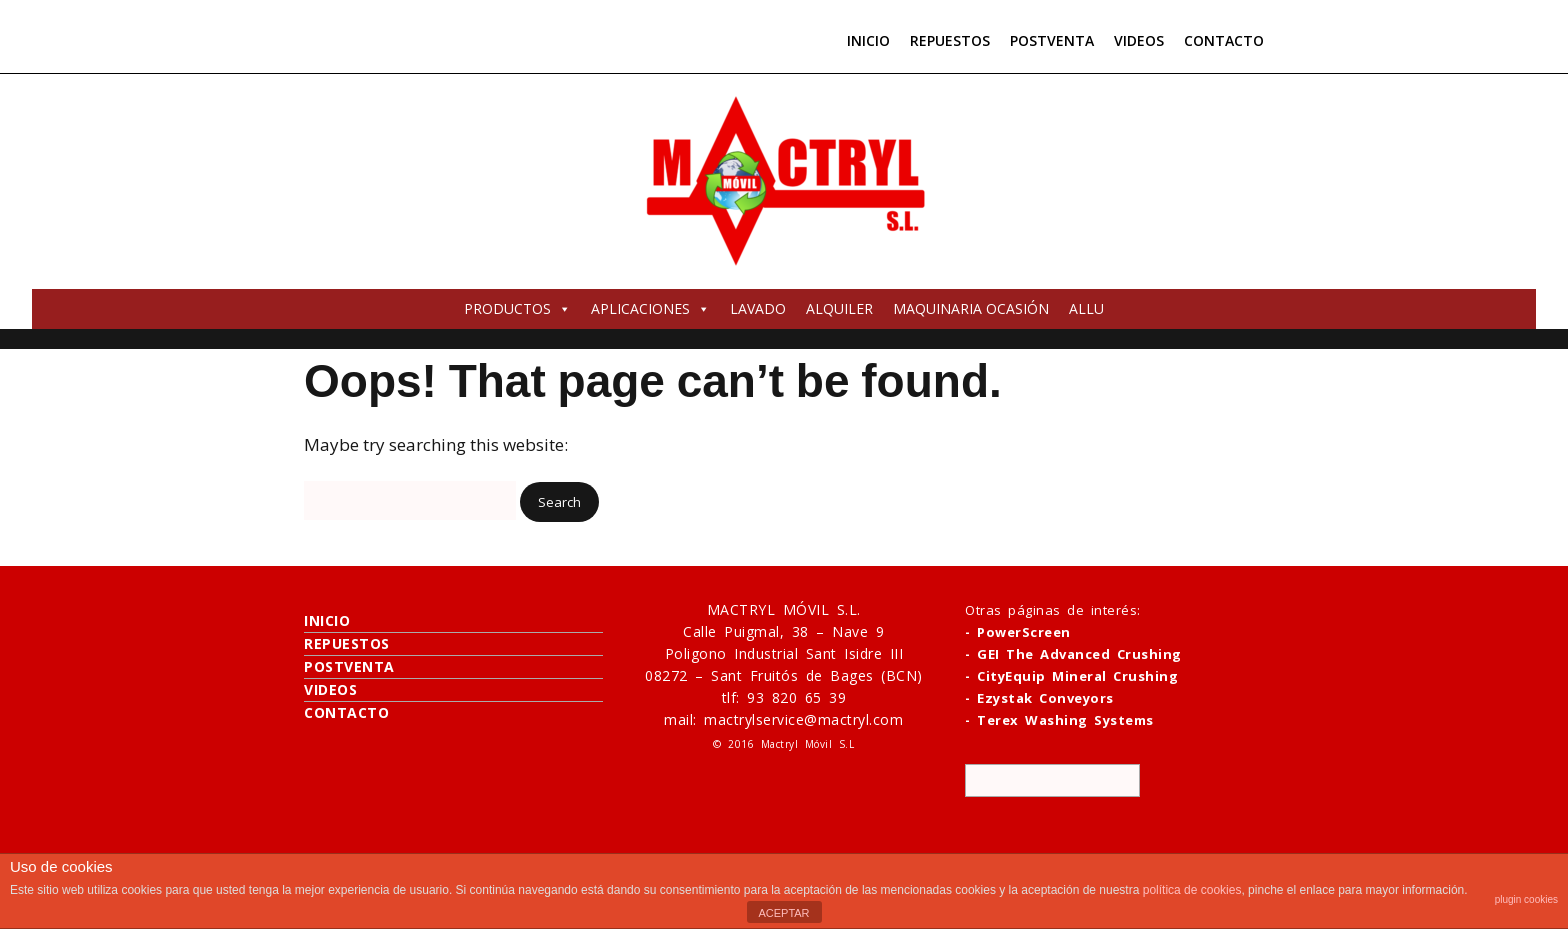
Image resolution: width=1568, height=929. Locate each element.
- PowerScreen (1018, 632)
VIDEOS (1139, 40)
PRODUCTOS (517, 308)
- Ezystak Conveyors (1039, 698)
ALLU (1086, 308)
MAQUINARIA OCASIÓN (971, 308)
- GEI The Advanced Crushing (1073, 654)
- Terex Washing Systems (1059, 720)
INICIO (868, 40)
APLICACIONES (650, 308)
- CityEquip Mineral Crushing (1071, 676)
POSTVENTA (1052, 40)
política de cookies (1192, 890)
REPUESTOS (950, 40)
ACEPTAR (783, 913)
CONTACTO (1224, 40)
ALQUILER (839, 308)
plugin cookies (1526, 899)
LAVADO (758, 308)
